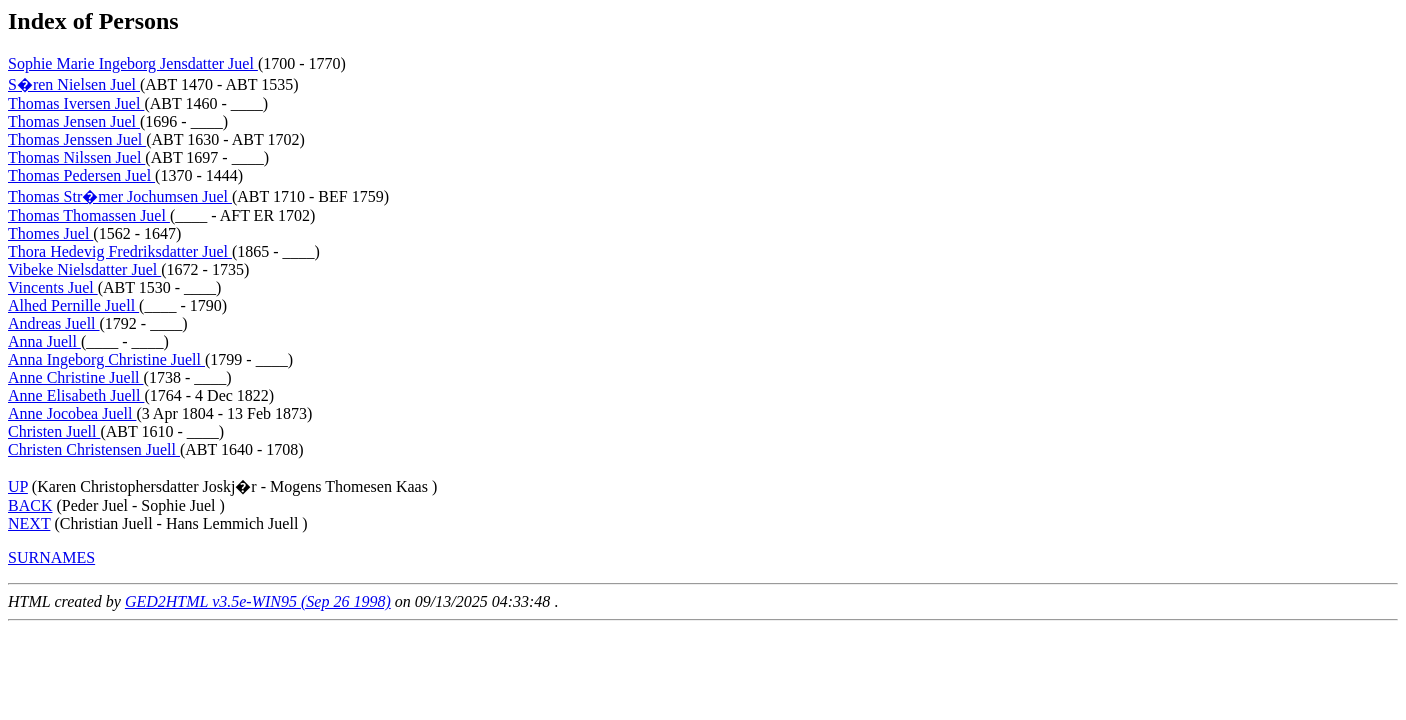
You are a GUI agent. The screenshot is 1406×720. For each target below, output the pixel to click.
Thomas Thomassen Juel (89, 215)
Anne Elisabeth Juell (76, 395)
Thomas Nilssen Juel (76, 157)
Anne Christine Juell (76, 377)
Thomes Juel (50, 233)
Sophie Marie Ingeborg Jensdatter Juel (133, 63)
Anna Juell (44, 341)
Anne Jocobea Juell (72, 413)
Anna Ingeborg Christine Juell (106, 359)
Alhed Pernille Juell (73, 305)
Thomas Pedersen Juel (81, 175)
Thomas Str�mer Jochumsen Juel (120, 196)
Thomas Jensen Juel (74, 121)
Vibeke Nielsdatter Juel (84, 269)
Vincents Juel (53, 287)
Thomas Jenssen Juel (77, 139)
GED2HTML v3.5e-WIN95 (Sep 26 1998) (258, 601)
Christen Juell (54, 431)
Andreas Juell (54, 323)
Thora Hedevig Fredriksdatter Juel (120, 251)
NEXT (29, 523)
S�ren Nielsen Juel (74, 84)
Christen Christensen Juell (94, 449)
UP (18, 486)
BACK (30, 505)
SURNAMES (51, 557)
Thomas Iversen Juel (76, 103)
